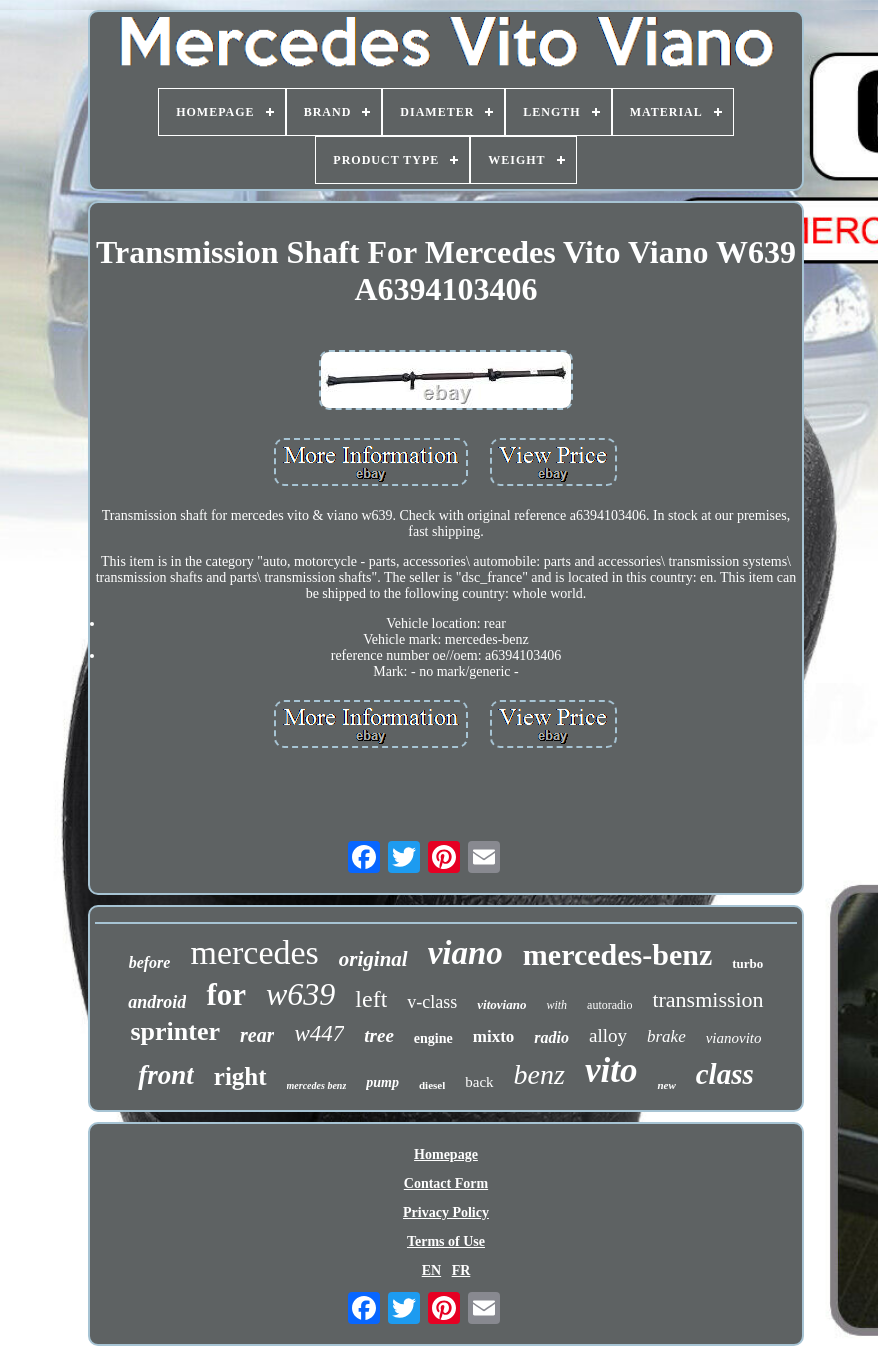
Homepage (446, 1154)
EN (431, 1270)
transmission (707, 999)
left (371, 999)
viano (465, 953)
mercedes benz (317, 1085)
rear (257, 1035)
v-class (432, 1002)
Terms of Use (446, 1241)
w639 (300, 994)
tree (379, 1035)
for (226, 994)
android (157, 1002)
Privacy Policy (446, 1212)
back (479, 1082)
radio (551, 1037)
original (373, 959)
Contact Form (446, 1183)
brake (666, 1036)
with (556, 1005)
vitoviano (501, 1004)
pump (382, 1082)
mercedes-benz (617, 954)
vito (611, 1070)
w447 (319, 1033)
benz (539, 1074)
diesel (432, 1085)
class (725, 1074)
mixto (494, 1036)
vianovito (734, 1038)
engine (433, 1038)
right (240, 1076)
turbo (747, 963)
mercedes (254, 952)
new (666, 1085)
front (166, 1075)
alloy (608, 1035)
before (150, 962)
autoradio (609, 1005)
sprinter (175, 1031)
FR (461, 1270)
